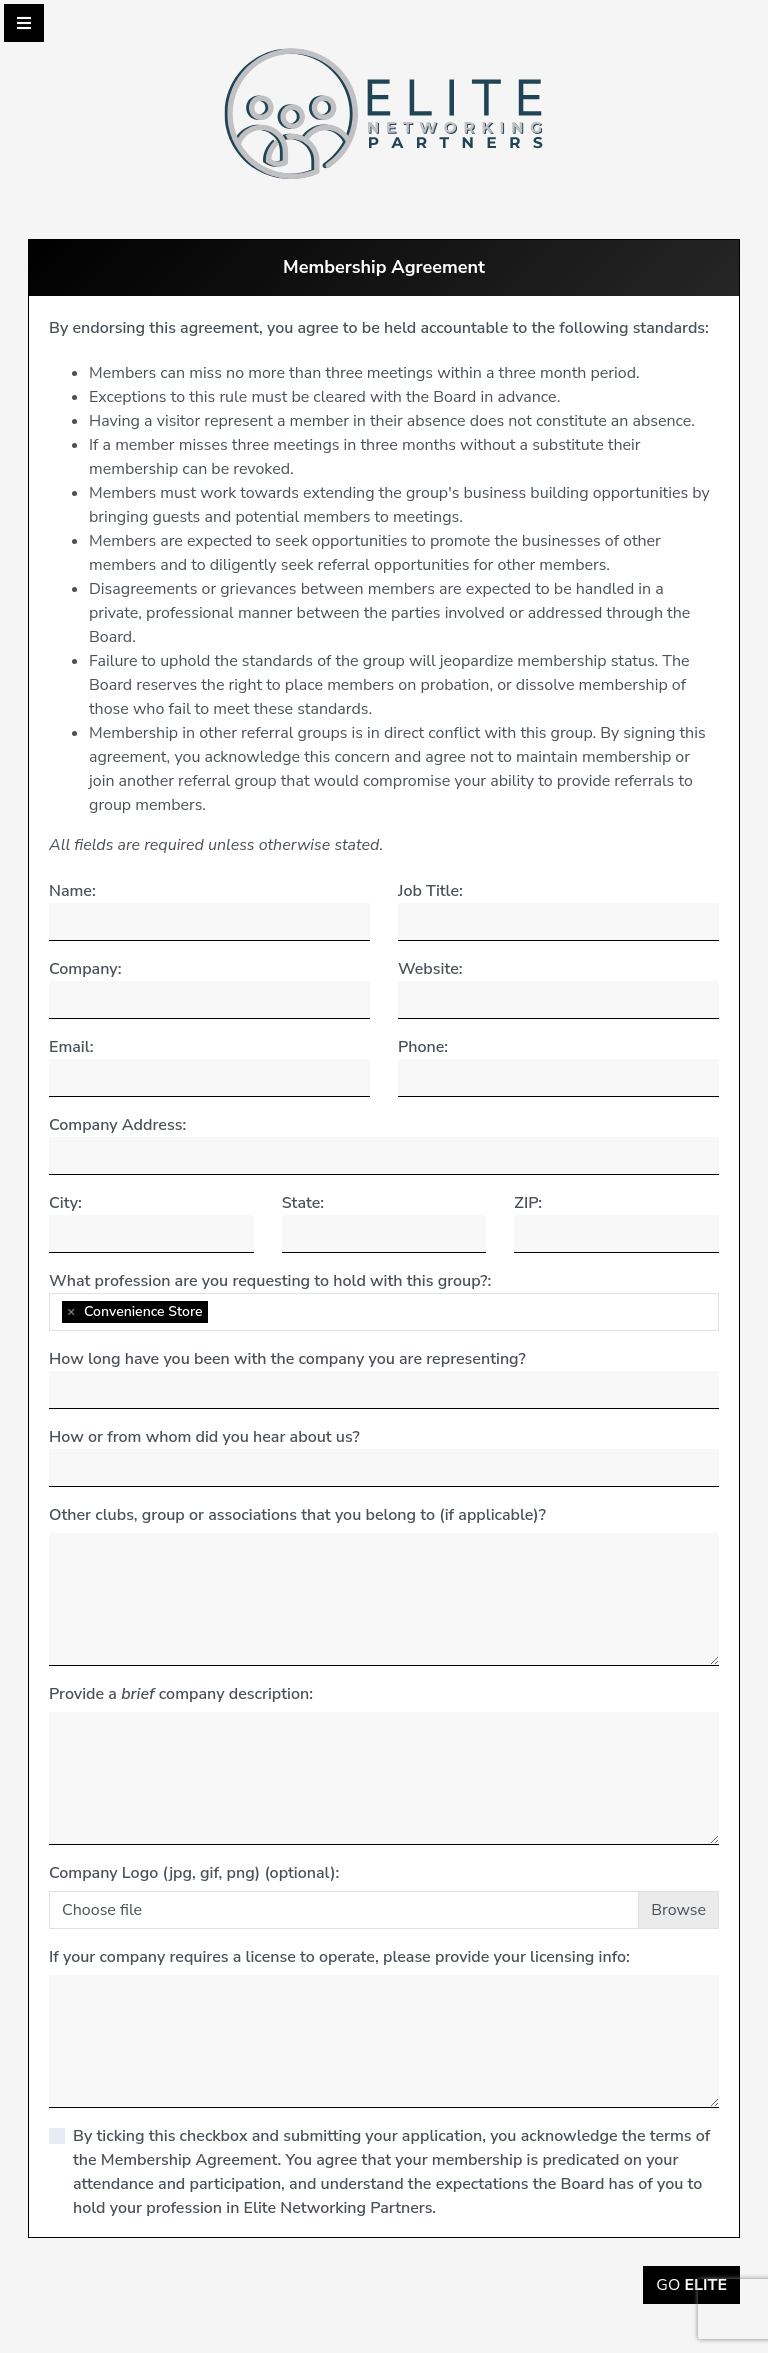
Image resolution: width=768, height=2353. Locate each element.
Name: (72, 891)
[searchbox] (218, 1312)
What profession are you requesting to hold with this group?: (270, 1281)
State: (303, 1203)
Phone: (423, 1047)
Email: (71, 1047)
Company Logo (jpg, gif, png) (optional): (194, 1873)
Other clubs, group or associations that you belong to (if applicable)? (297, 1515)
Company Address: (117, 1125)
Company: (85, 969)
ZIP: (528, 1203)
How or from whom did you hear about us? (204, 1437)
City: (65, 1203)
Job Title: (430, 891)
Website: (430, 969)
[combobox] (384, 1312)
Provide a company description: (181, 1694)
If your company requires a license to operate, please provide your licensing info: (339, 1957)
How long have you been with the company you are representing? (287, 1359)
